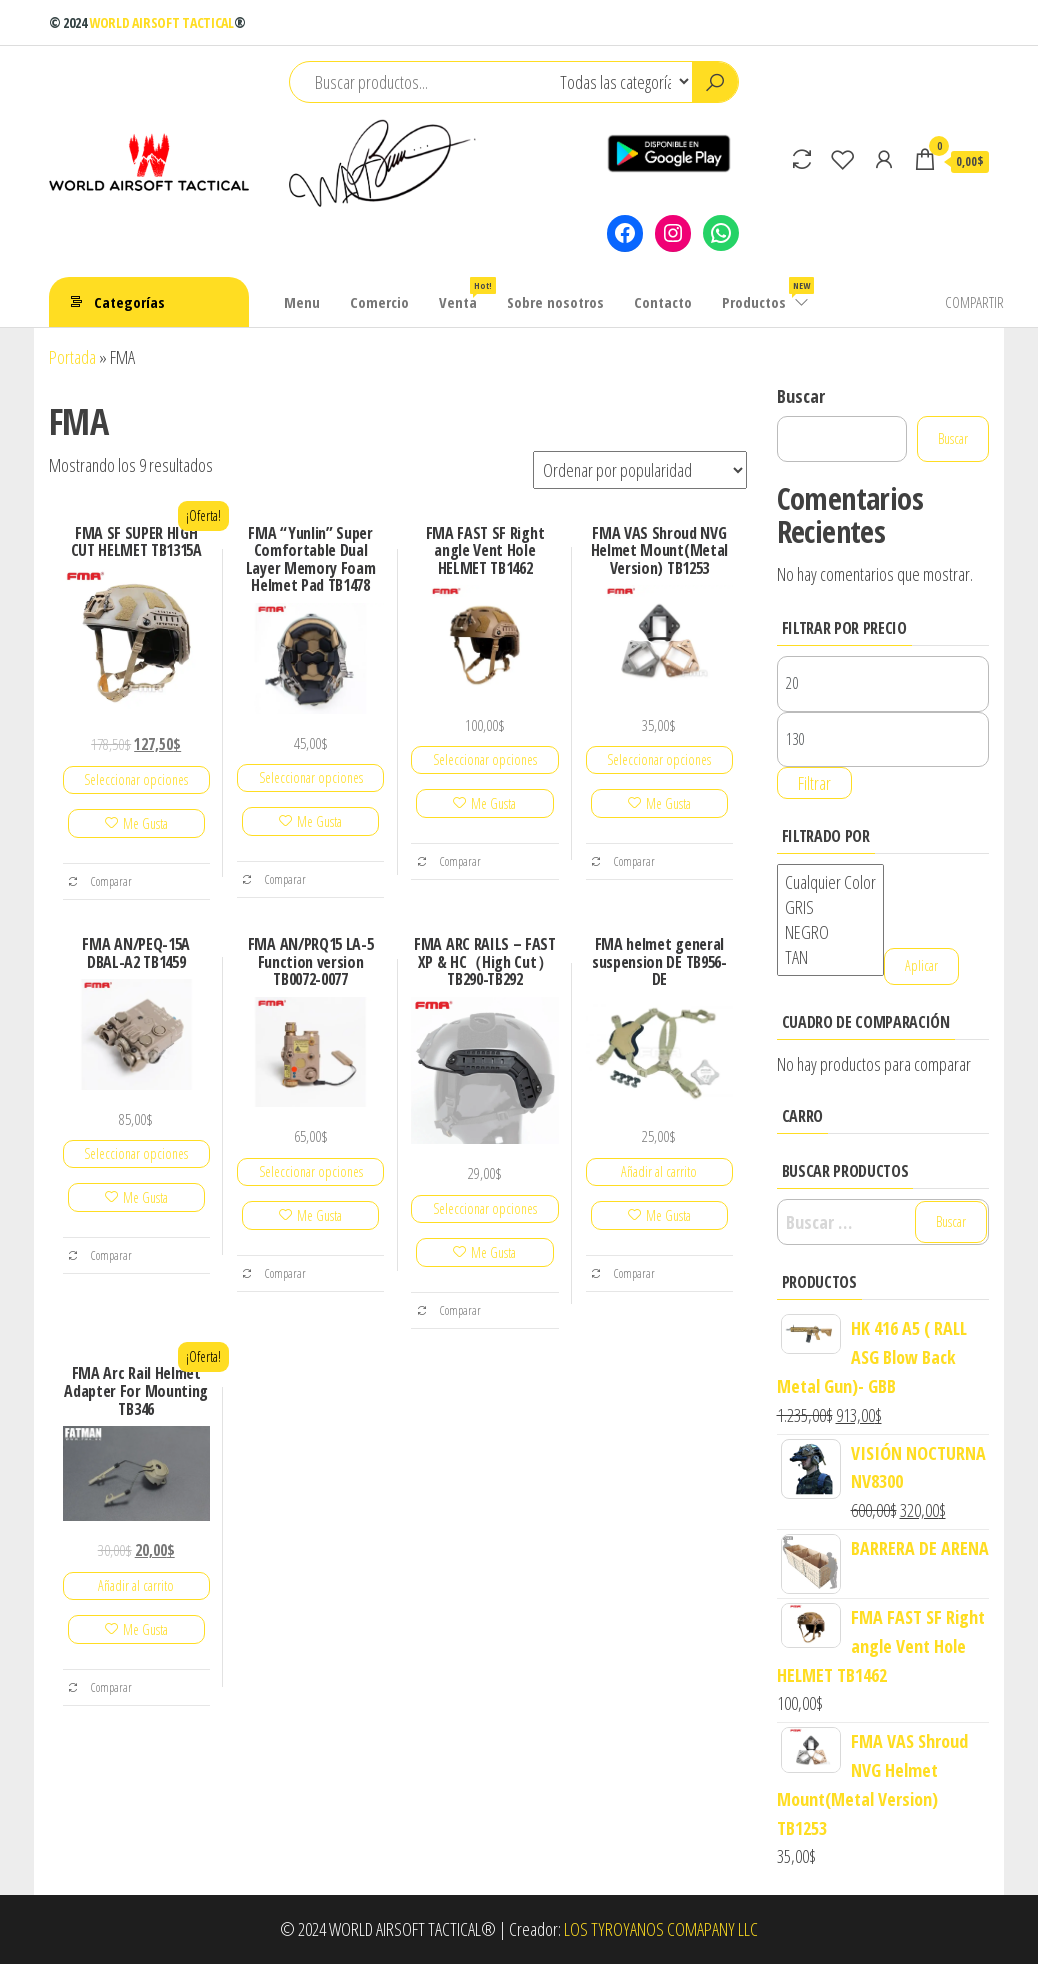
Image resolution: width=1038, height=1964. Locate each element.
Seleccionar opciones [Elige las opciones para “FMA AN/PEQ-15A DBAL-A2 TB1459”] (136, 1153)
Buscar (801, 396)
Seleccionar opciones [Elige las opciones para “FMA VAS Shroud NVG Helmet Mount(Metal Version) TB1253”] (659, 759)
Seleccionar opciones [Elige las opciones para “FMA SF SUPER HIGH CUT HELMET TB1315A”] (136, 779)
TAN (830, 957)
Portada (72, 357)
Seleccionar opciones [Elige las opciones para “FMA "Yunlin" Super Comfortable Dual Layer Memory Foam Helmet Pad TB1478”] (311, 777)
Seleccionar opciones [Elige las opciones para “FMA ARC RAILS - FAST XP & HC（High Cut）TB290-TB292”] (485, 1208)
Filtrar (814, 783)
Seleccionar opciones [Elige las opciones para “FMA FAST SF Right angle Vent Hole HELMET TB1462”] (485, 759)
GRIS (830, 907)
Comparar (99, 881)
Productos (766, 294)
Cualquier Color (830, 882)
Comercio (379, 302)
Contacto (663, 302)
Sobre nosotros (555, 302)
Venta (465, 294)
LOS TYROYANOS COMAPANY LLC (661, 1929)
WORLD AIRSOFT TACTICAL (161, 22)
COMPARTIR (974, 302)
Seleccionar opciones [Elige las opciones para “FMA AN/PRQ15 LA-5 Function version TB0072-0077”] (311, 1171)
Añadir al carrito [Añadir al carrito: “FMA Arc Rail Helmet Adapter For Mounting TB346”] (136, 1585)
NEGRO (830, 932)
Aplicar (921, 965)
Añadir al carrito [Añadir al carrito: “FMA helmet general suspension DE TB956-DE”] (659, 1171)
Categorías (129, 302)
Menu (302, 302)
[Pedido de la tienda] (640, 470)
